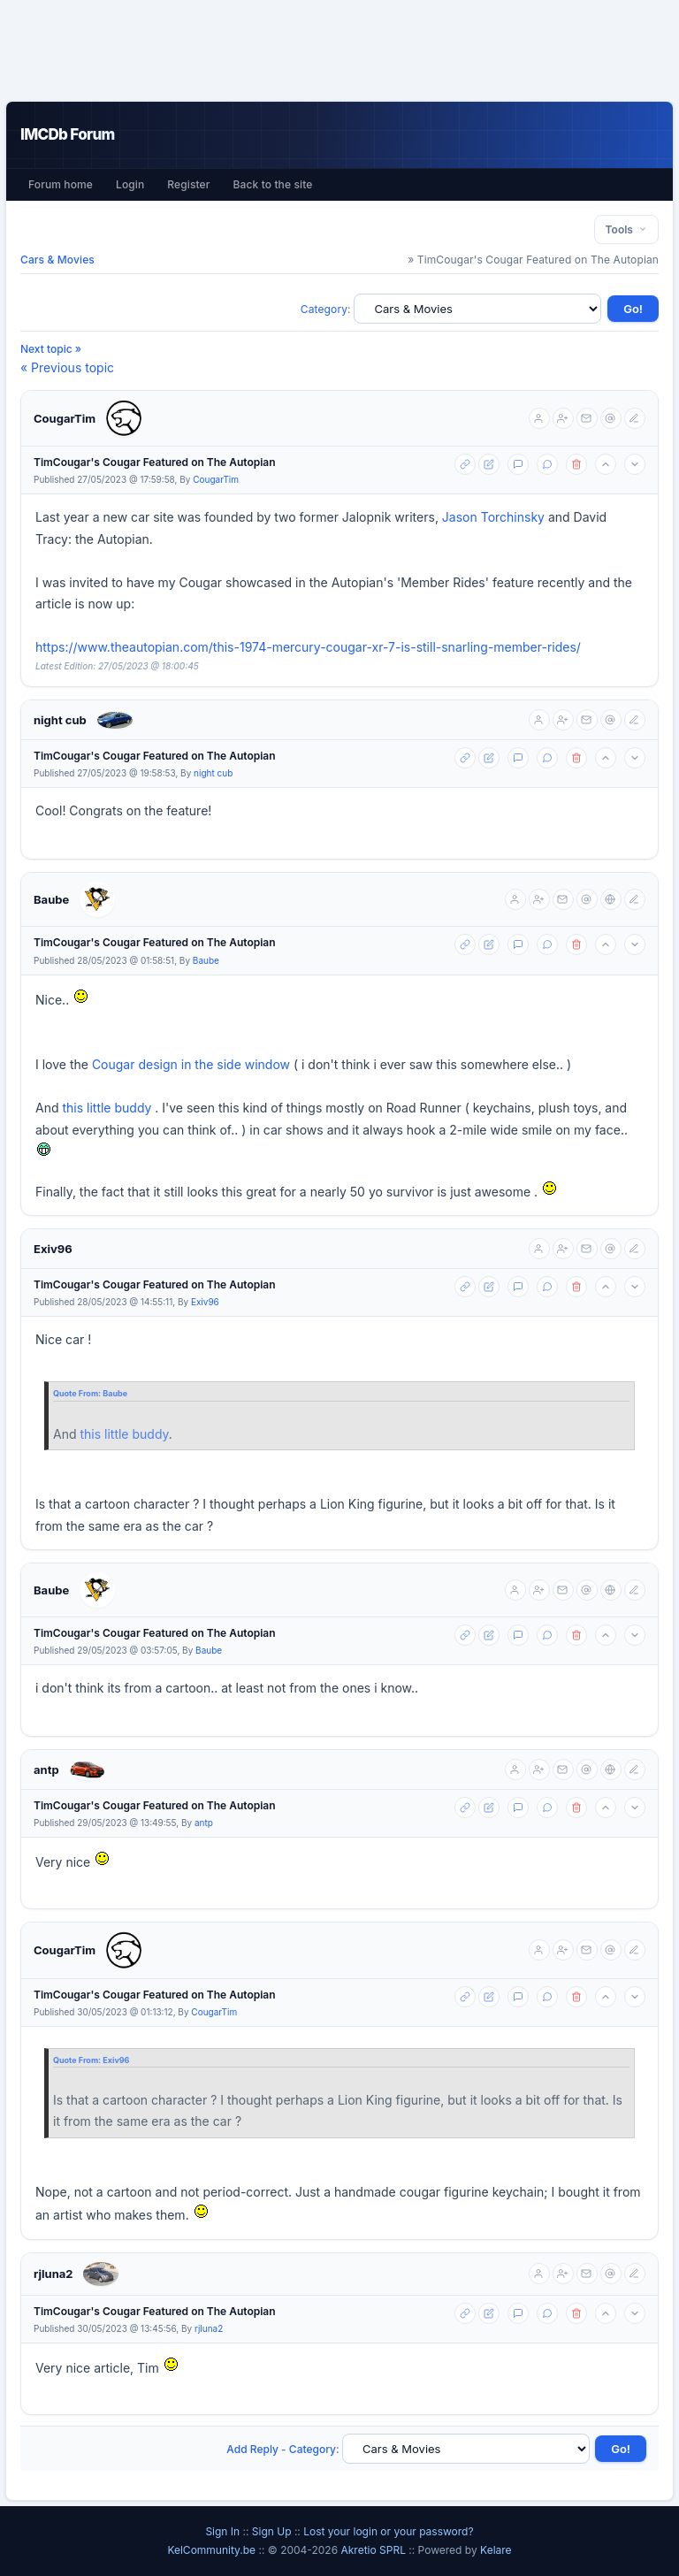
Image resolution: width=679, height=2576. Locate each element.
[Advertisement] (339, 50)
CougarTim (64, 418)
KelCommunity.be (212, 2550)
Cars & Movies (57, 259)
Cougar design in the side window (191, 1064)
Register (188, 184)
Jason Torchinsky (493, 516)
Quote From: (78, 1393)
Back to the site (273, 184)
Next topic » (50, 348)
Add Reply (252, 2449)
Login (130, 184)
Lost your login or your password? (388, 2531)
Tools (626, 229)
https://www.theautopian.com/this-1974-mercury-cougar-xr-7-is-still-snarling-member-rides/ (308, 646)
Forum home (60, 184)
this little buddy (106, 1107)
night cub (60, 720)
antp (46, 1769)
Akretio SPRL (374, 2550)
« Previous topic (67, 367)
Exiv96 (53, 1249)
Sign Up (272, 2531)
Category (324, 309)
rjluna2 (53, 2273)
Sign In (222, 2531)
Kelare (496, 2550)
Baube (51, 899)
